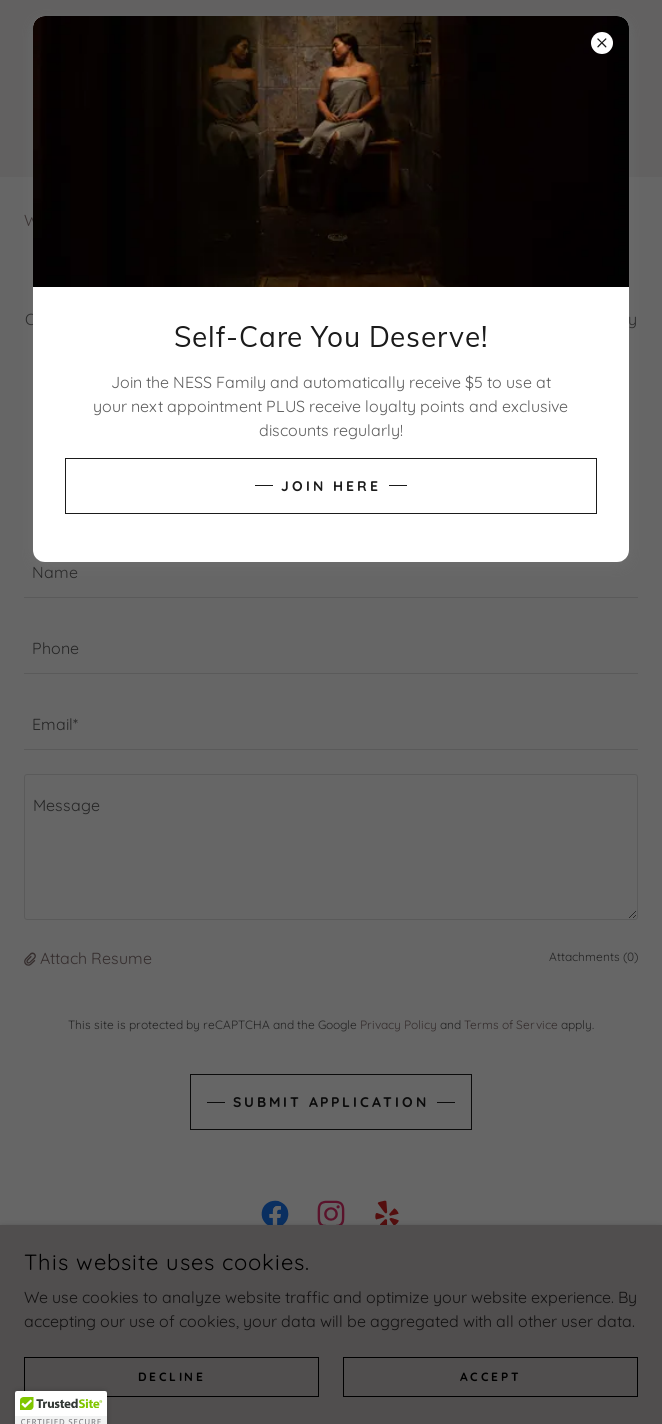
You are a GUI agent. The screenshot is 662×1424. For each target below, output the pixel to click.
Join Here (331, 486)
